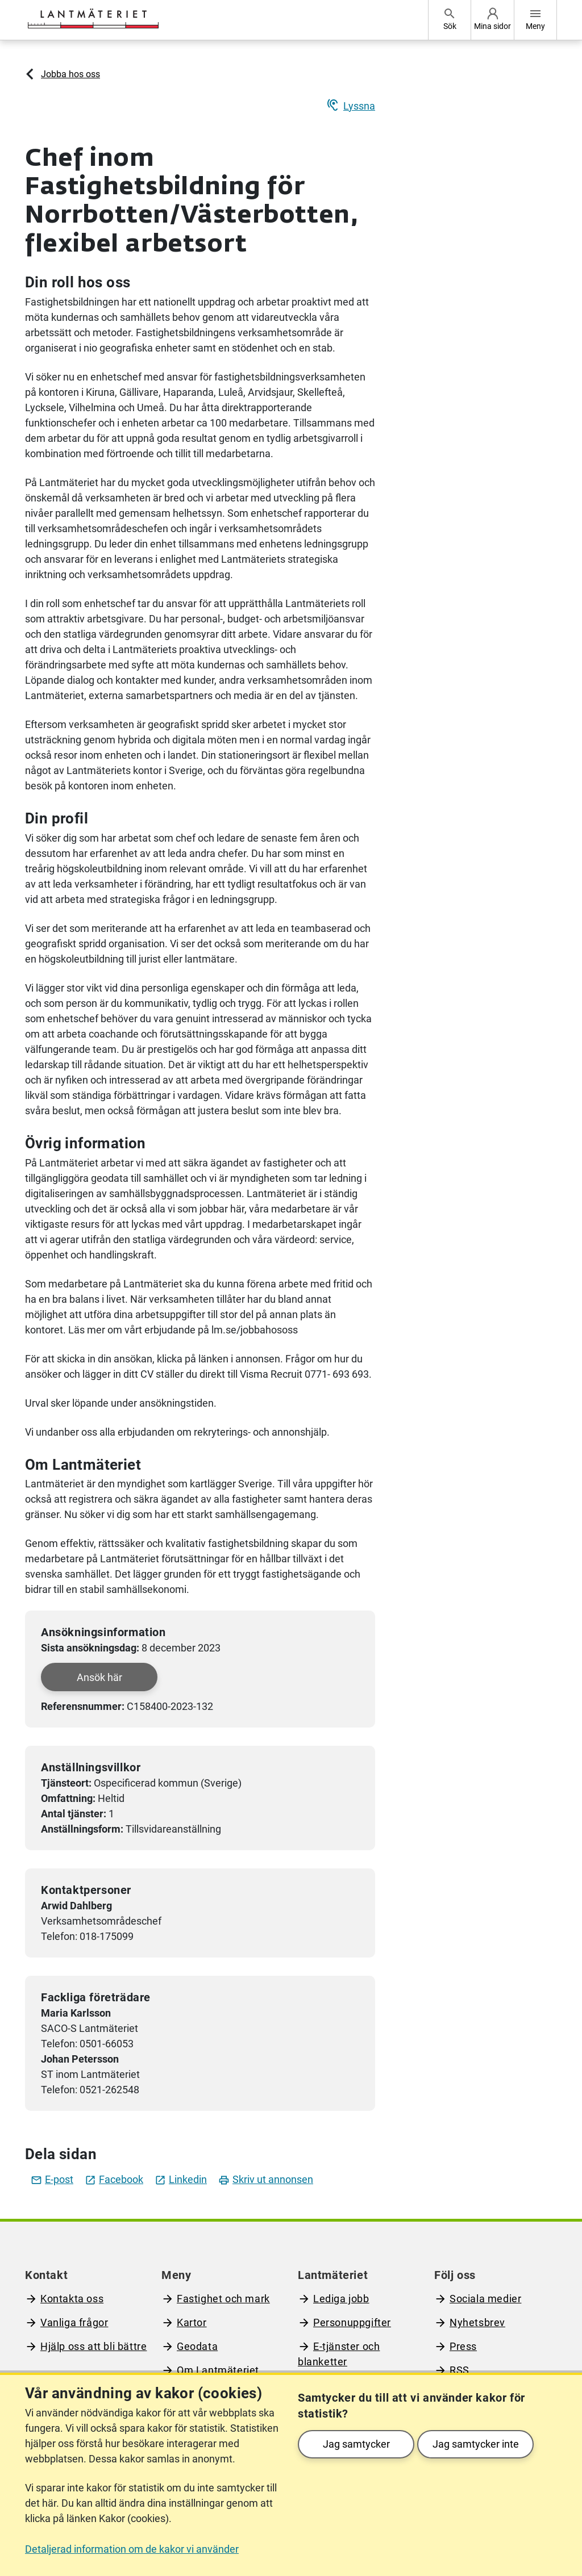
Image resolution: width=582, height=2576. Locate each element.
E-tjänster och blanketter (339, 2354)
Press (463, 2346)
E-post (52, 2179)
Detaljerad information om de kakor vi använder (132, 2549)
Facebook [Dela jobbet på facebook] (114, 2179)
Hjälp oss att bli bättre (93, 2346)
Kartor (192, 2322)
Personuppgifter (352, 2322)
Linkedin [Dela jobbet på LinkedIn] (181, 2179)
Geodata (197, 2346)
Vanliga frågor (74, 2322)
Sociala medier (485, 2299)
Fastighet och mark (223, 2299)
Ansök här (99, 1677)
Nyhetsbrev (477, 2322)
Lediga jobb (341, 2299)
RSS (459, 2370)
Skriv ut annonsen (265, 2179)
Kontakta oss (71, 2299)
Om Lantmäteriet (218, 2370)
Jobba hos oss (70, 74)
